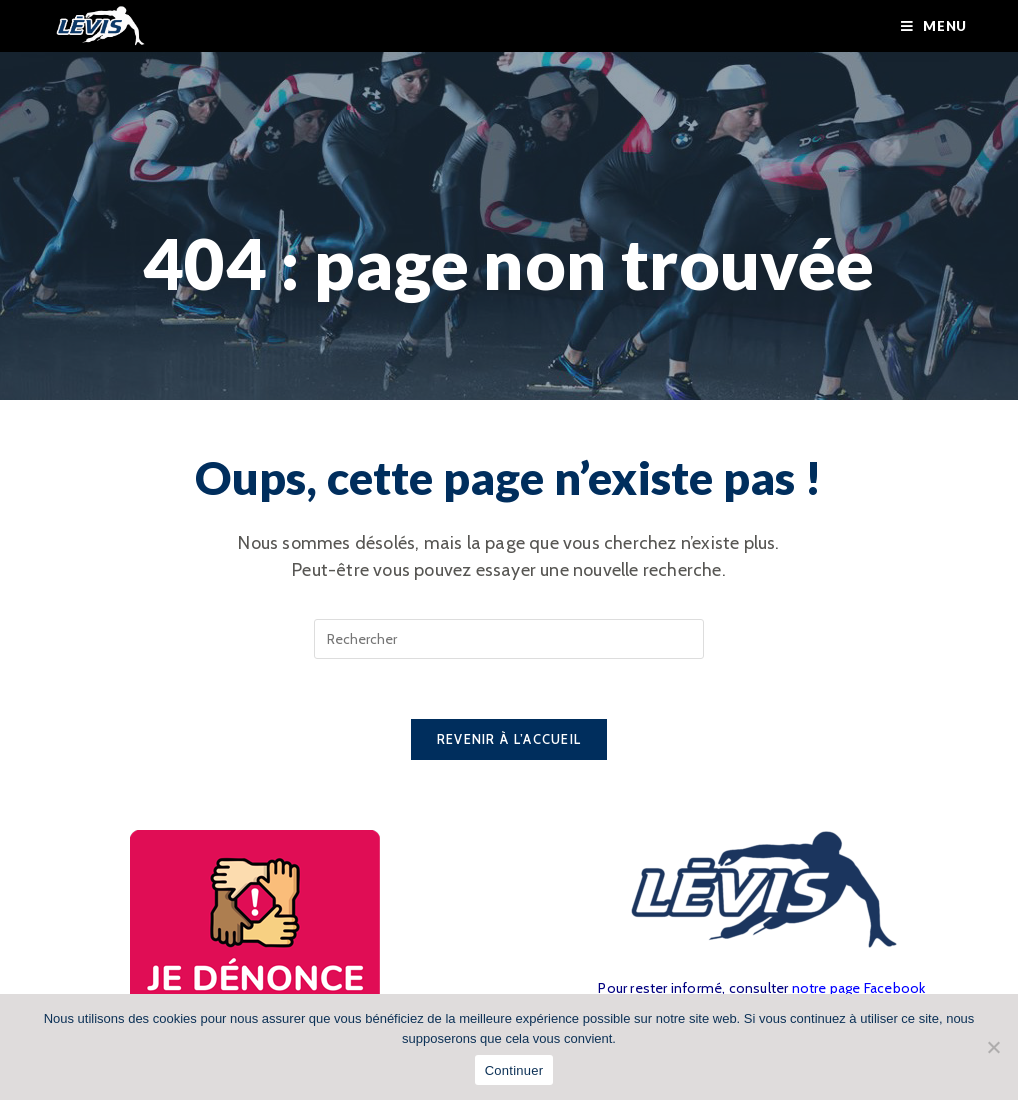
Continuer (514, 1070)
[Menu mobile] (934, 26)
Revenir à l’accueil (509, 739)
